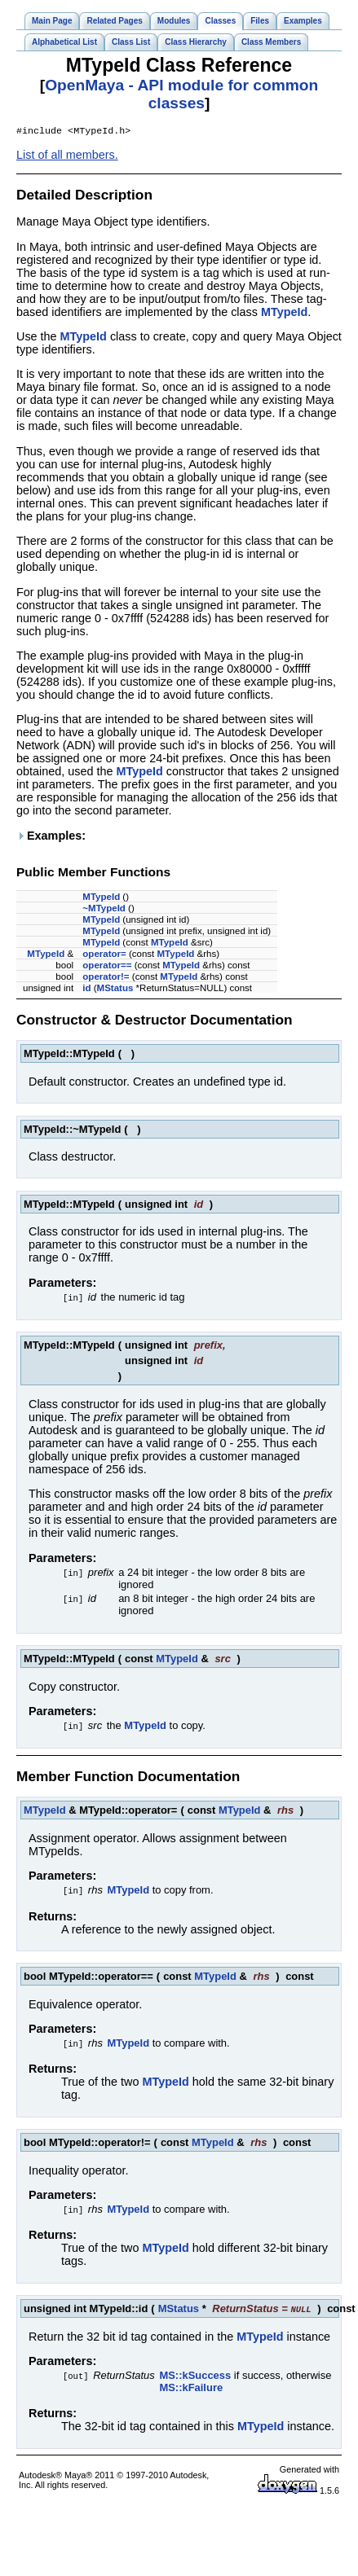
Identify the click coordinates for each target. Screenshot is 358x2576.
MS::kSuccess (195, 2377)
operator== (106, 967)
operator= (104, 955)
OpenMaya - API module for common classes (181, 94)
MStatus (115, 989)
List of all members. (67, 156)
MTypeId (284, 313)
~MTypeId (104, 910)
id (86, 989)
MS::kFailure (191, 2389)
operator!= (105, 978)
